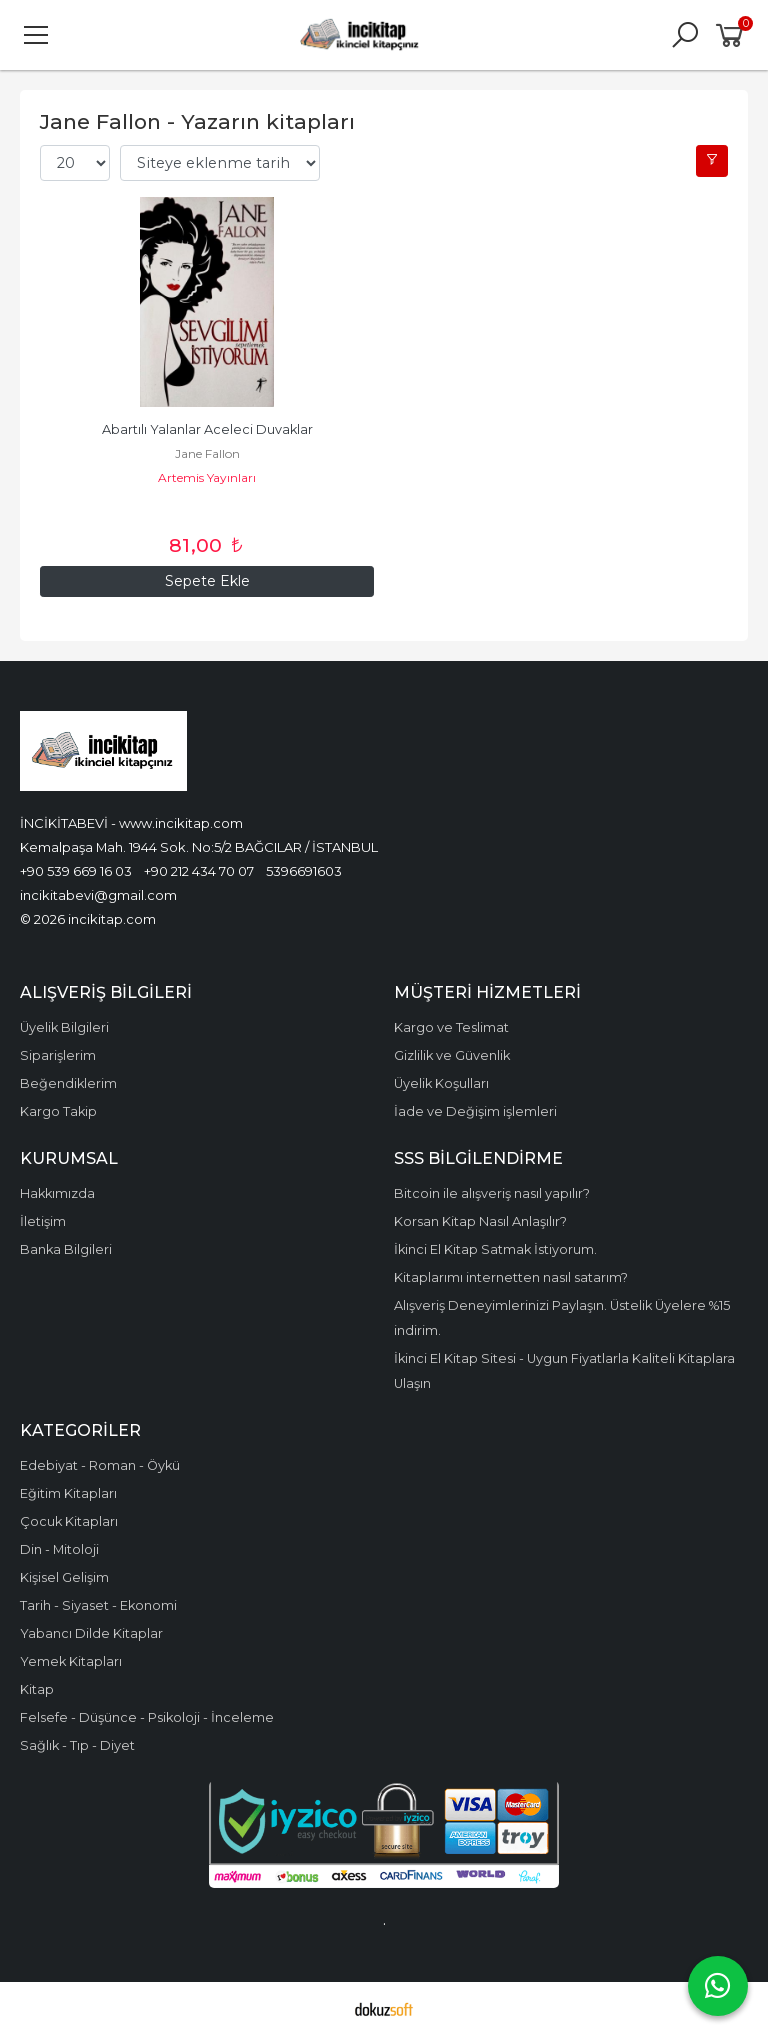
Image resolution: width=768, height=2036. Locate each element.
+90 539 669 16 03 (76, 871)
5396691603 (304, 871)
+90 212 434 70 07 (199, 871)
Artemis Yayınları (207, 477)
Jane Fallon (207, 453)
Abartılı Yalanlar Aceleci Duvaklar (207, 429)
